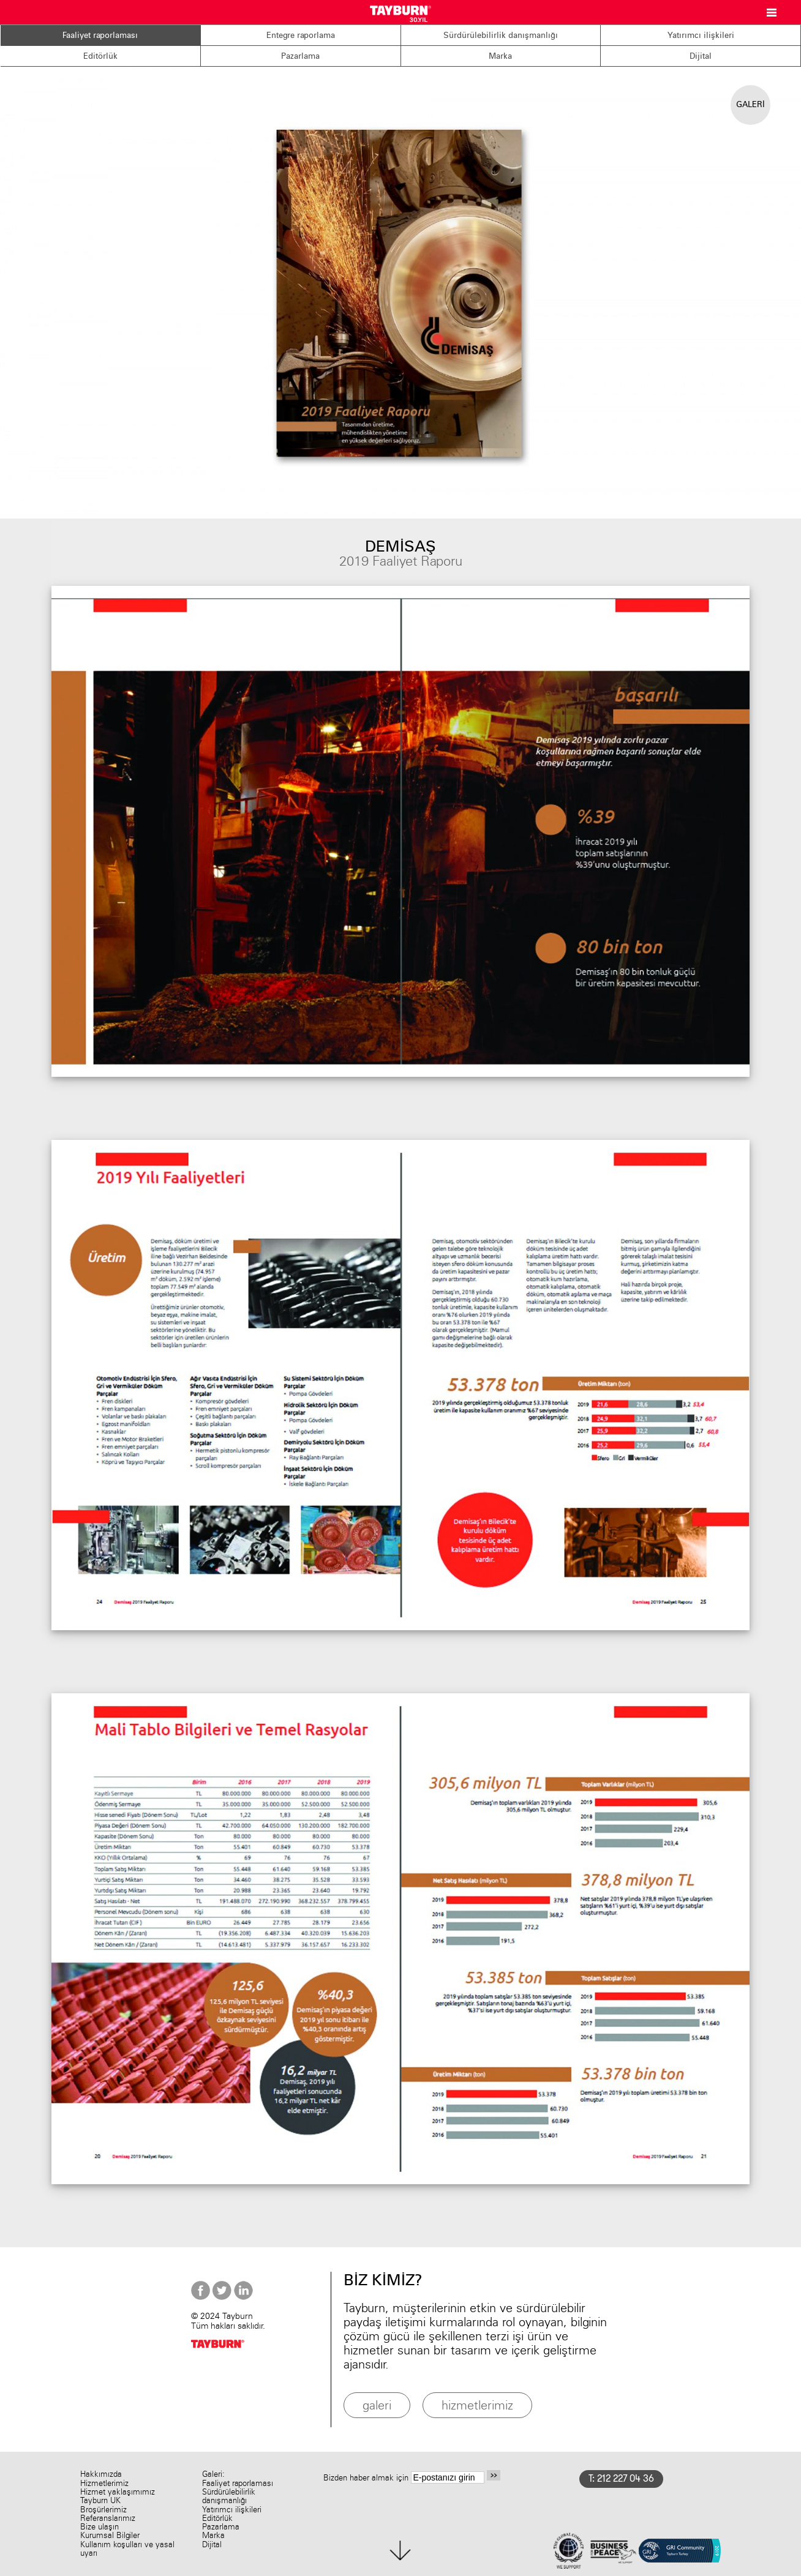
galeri (377, 2405)
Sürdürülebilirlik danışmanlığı (500, 35)
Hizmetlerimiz (104, 2483)
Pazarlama (300, 56)
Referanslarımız (107, 2518)
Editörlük (100, 56)
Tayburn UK (100, 2500)
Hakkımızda (101, 2474)
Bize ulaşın (99, 2526)
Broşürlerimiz (103, 2509)
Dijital (701, 56)
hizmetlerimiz (477, 2405)
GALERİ (750, 104)
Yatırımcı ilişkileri (701, 35)
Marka (500, 56)
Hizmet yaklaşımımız (117, 2491)
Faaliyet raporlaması (100, 35)
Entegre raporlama (300, 35)
